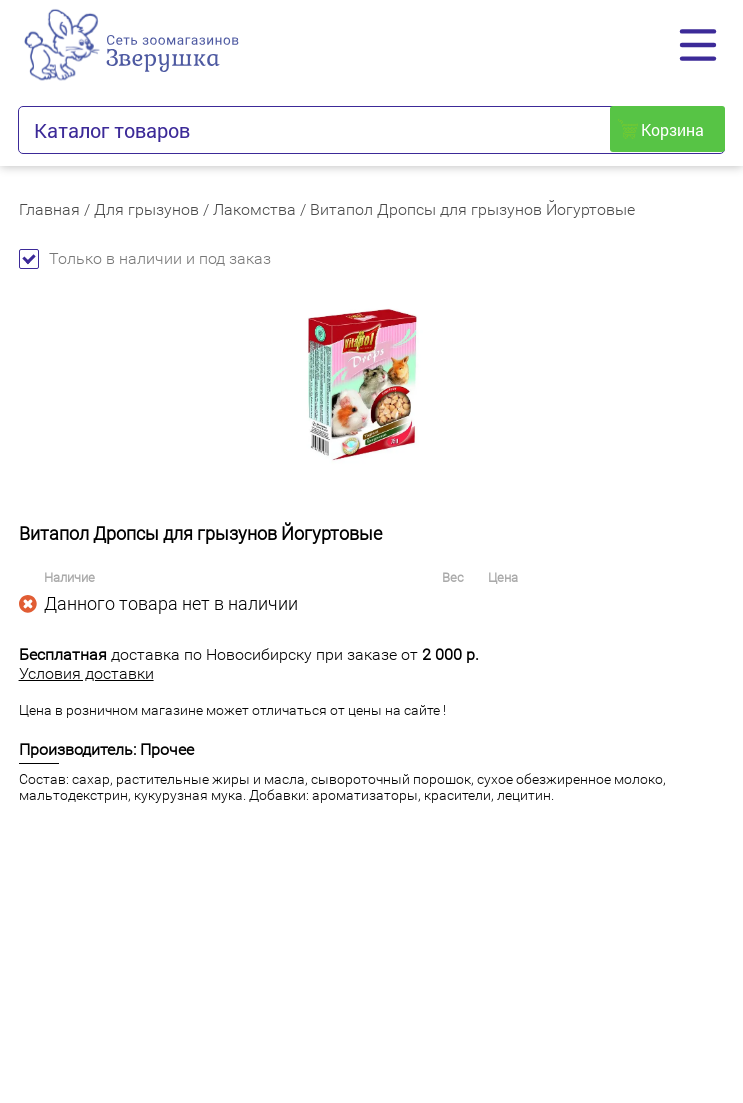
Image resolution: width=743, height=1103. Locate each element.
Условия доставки (86, 673)
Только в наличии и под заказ (145, 258)
